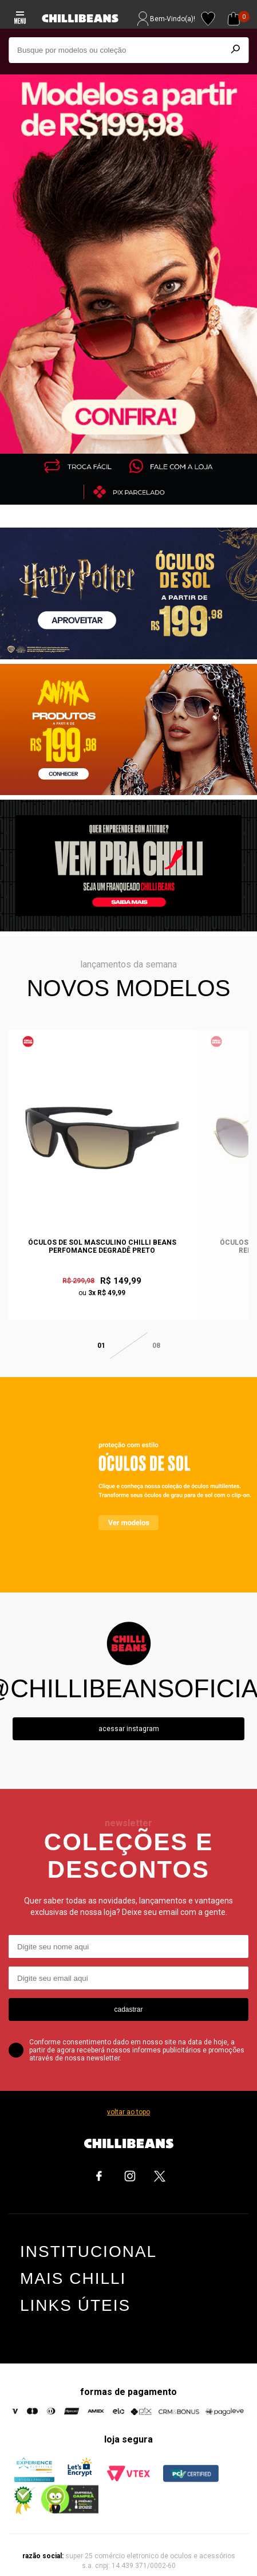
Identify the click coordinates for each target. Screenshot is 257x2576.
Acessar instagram (128, 1712)
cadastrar (128, 1993)
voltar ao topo (128, 2095)
